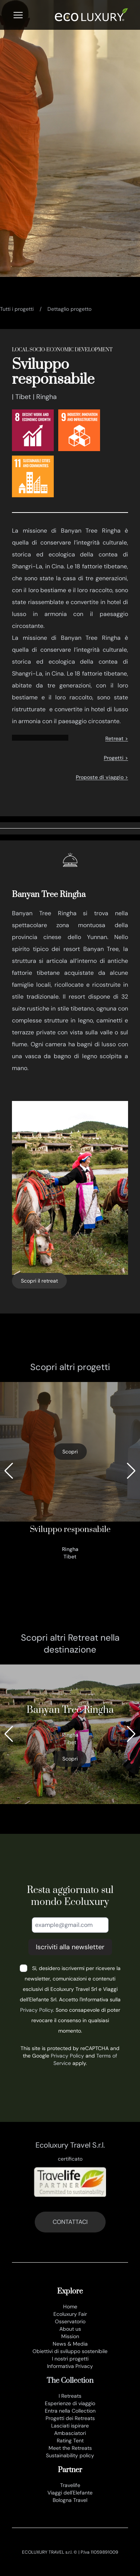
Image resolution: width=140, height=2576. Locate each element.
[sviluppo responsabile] (70, 1471)
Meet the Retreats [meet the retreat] (70, 2448)
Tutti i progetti (17, 309)
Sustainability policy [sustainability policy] (70, 2455)
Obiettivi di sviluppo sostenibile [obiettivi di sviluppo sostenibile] (70, 2351)
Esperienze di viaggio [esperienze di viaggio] (70, 2403)
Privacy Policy (36, 2010)
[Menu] (18, 15)
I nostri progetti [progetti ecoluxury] (70, 2358)
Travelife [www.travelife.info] (70, 2485)
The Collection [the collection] (70, 2380)
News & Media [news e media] (70, 2343)
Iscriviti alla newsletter (70, 1947)
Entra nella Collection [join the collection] (70, 2410)
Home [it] (70, 2306)
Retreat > (116, 738)
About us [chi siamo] (70, 2329)
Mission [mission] (70, 2336)
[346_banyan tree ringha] (70, 1734)
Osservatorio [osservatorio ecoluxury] (70, 2321)
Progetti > (116, 757)
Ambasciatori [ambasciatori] (70, 2433)
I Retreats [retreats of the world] (70, 2396)
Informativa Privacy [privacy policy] (70, 2366)
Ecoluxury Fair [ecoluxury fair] (70, 2314)
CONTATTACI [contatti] (70, 2222)
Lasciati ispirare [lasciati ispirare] (70, 2425)
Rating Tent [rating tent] (70, 2440)
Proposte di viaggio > (102, 777)
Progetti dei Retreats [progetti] (70, 2418)
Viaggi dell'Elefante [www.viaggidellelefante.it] (70, 2492)
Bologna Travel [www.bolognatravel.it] (70, 2500)
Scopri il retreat (39, 1280)
